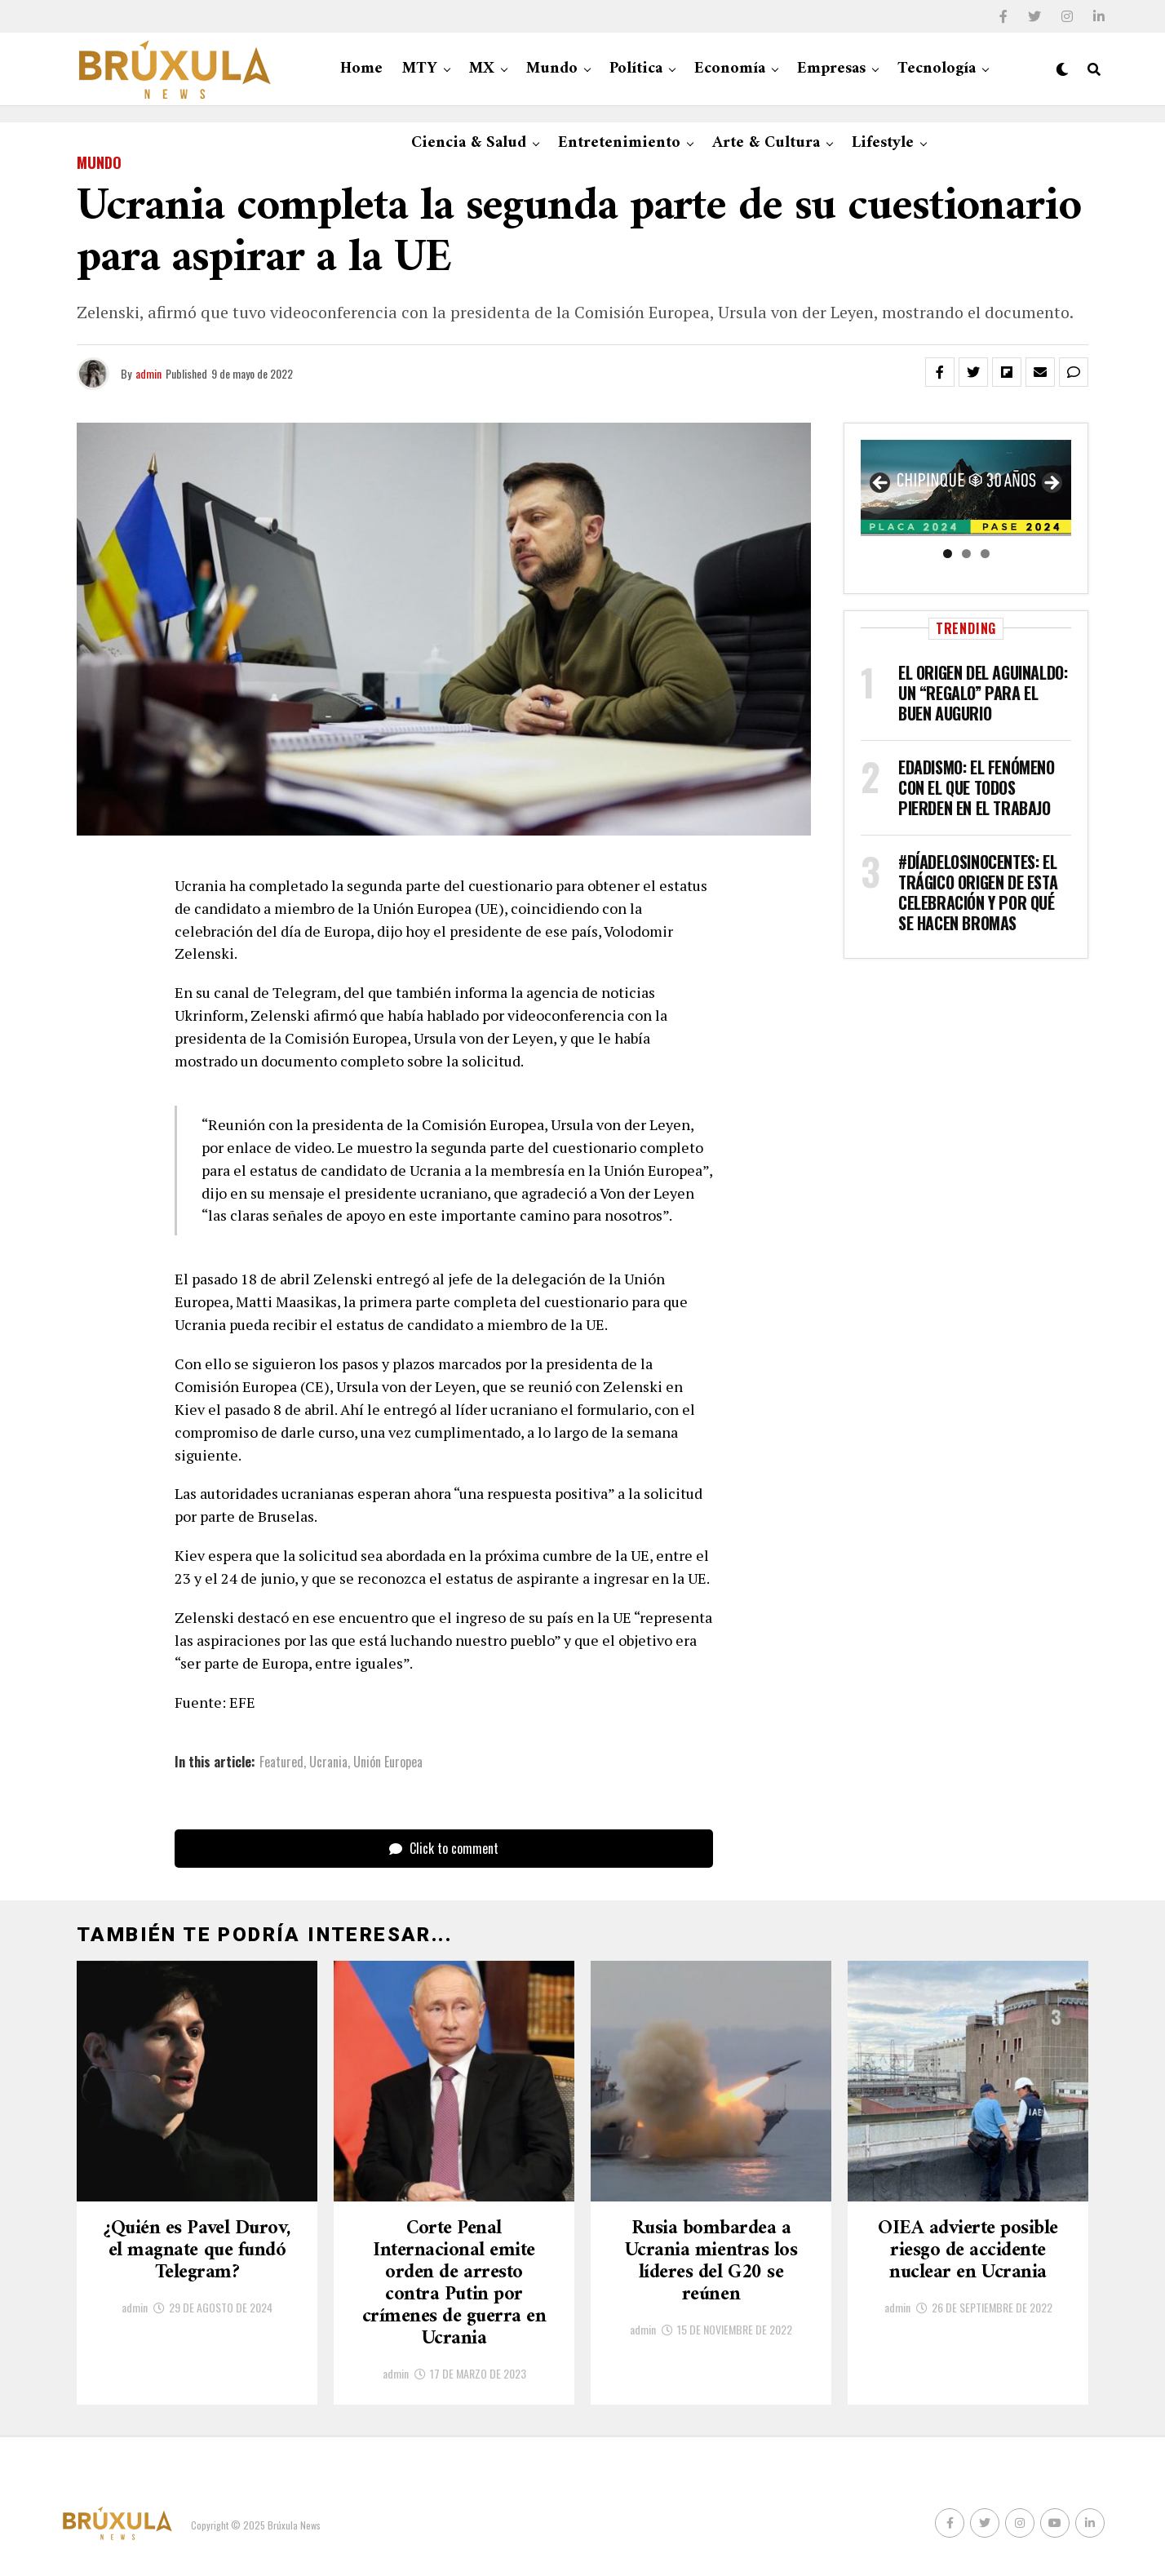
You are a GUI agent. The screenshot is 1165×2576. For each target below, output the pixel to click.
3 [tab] (985, 553)
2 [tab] (966, 553)
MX (481, 69)
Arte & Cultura (766, 143)
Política (635, 69)
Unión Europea (388, 1761)
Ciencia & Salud (468, 143)
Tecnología (936, 69)
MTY (419, 69)
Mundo (552, 69)
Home (361, 69)
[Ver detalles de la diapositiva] (966, 488)
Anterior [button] (881, 484)
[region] (966, 488)
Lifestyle (883, 143)
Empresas (831, 69)
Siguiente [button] (1051, 484)
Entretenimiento (619, 143)
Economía (729, 69)
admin (148, 373)
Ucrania (328, 1761)
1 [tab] (947, 553)
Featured (281, 1761)
